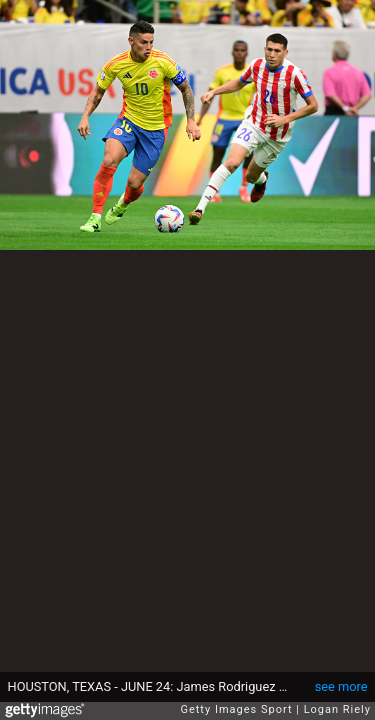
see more (341, 686)
